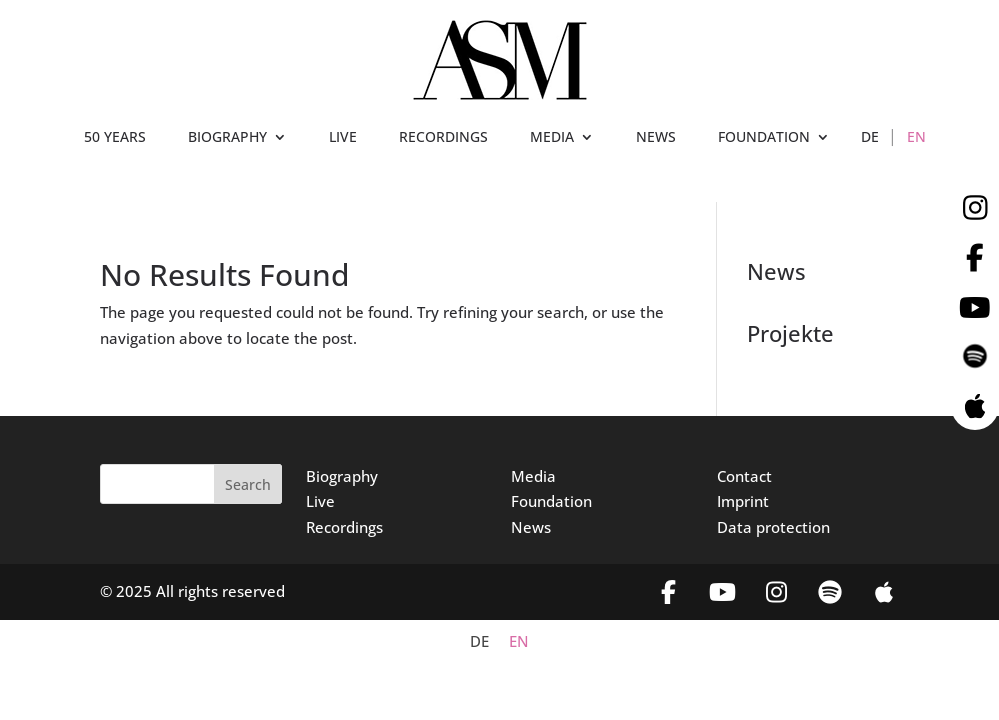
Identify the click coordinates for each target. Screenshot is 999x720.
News (531, 527)
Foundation (551, 501)
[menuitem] (870, 141)
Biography (342, 476)
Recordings (344, 527)
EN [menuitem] (519, 641)
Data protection (773, 527)
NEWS (656, 138)
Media (533, 476)
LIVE (343, 138)
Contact (744, 476)
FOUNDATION (764, 138)
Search (248, 484)
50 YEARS (115, 138)
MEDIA (552, 138)
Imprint (743, 501)
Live (320, 501)
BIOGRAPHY (227, 138)
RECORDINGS (443, 138)
